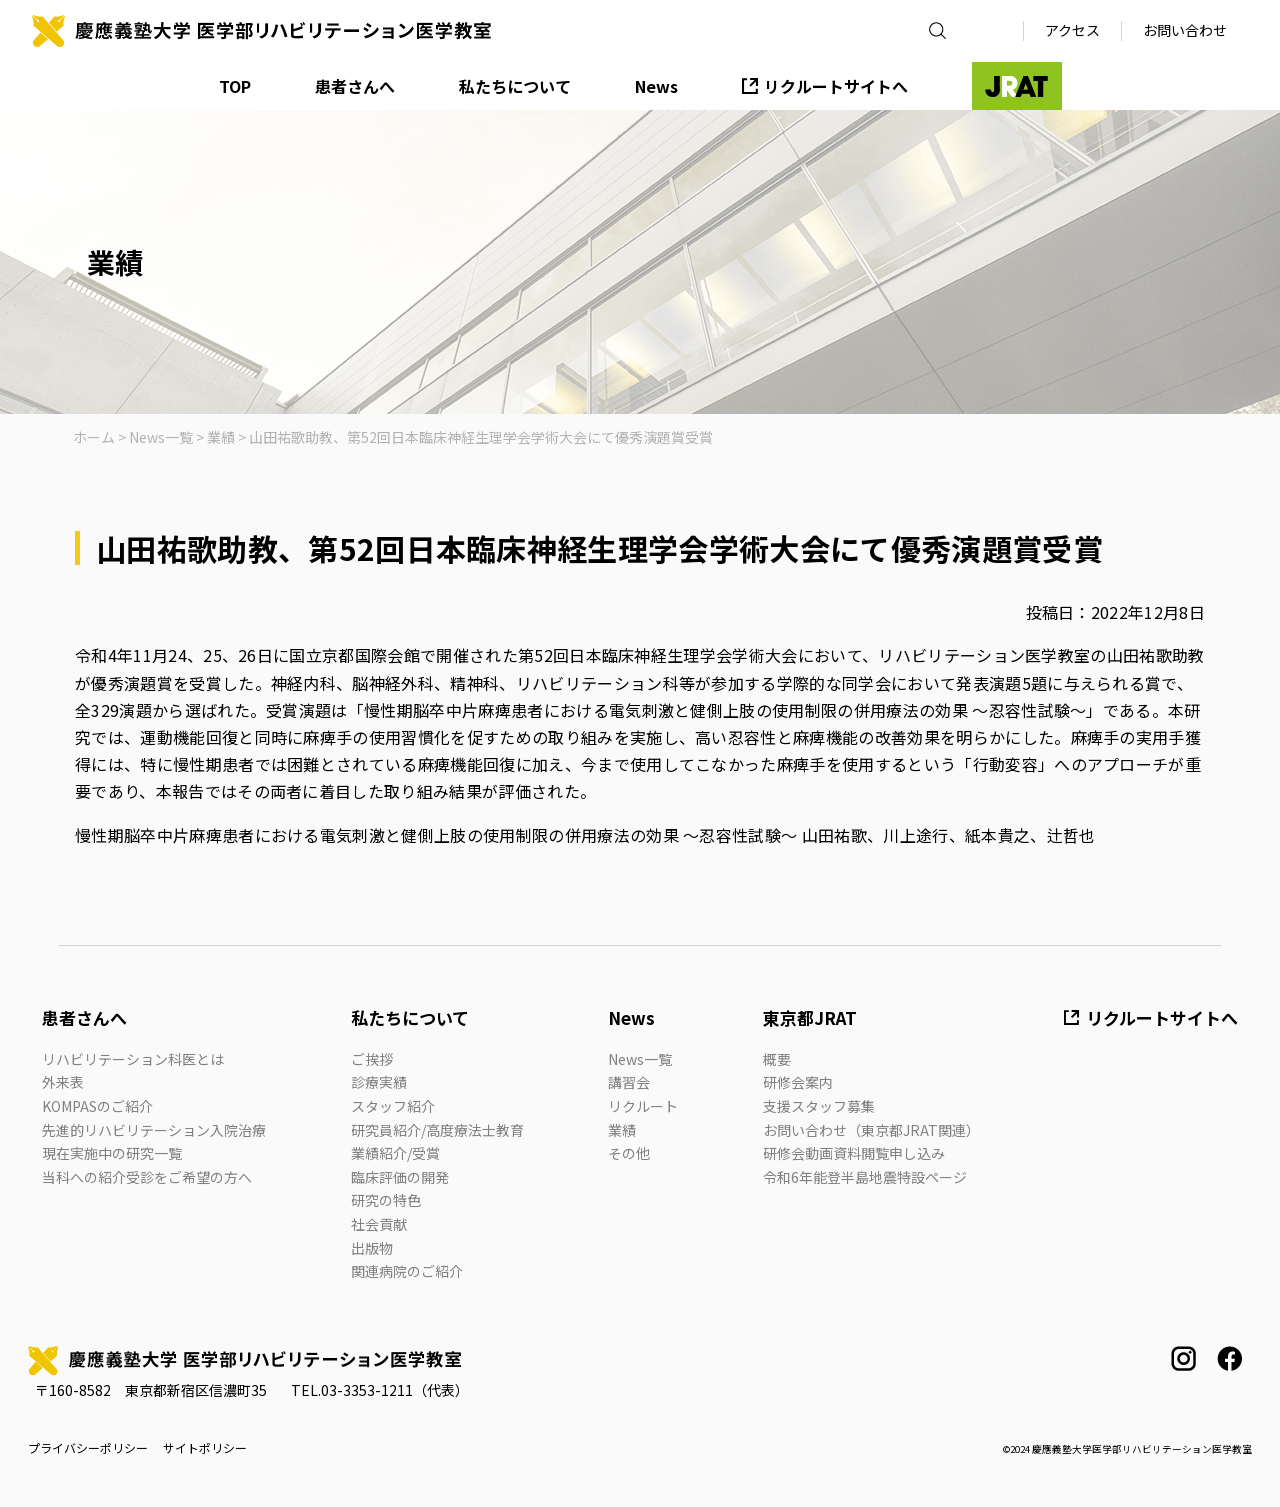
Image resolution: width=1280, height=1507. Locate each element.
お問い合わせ (1185, 30)
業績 (622, 1130)
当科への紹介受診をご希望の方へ (147, 1177)
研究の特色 (386, 1200)
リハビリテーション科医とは (133, 1059)
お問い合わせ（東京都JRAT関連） (871, 1130)
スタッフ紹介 (393, 1106)
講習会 (629, 1082)
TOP (235, 86)
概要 (777, 1059)
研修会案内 (798, 1082)
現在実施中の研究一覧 (112, 1153)
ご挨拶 (372, 1059)
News (656, 86)
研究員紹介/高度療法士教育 (437, 1130)
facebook (1229, 1358)
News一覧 (640, 1059)
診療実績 (379, 1082)
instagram (1183, 1358)
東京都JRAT (810, 1017)
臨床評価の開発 (400, 1177)
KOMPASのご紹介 (97, 1106)
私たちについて (515, 86)
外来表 (63, 1082)
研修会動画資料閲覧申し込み (854, 1153)
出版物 (372, 1248)
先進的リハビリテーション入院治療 (154, 1130)
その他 (629, 1153)
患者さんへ (355, 86)
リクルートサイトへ (836, 86)
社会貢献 (379, 1224)
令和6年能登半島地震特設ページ (865, 1177)
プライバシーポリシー (88, 1448)
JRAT (1017, 86)
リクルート (643, 1106)
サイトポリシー (205, 1448)
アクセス (1072, 30)
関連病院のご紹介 (407, 1271)
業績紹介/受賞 (395, 1153)
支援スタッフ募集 (819, 1106)
